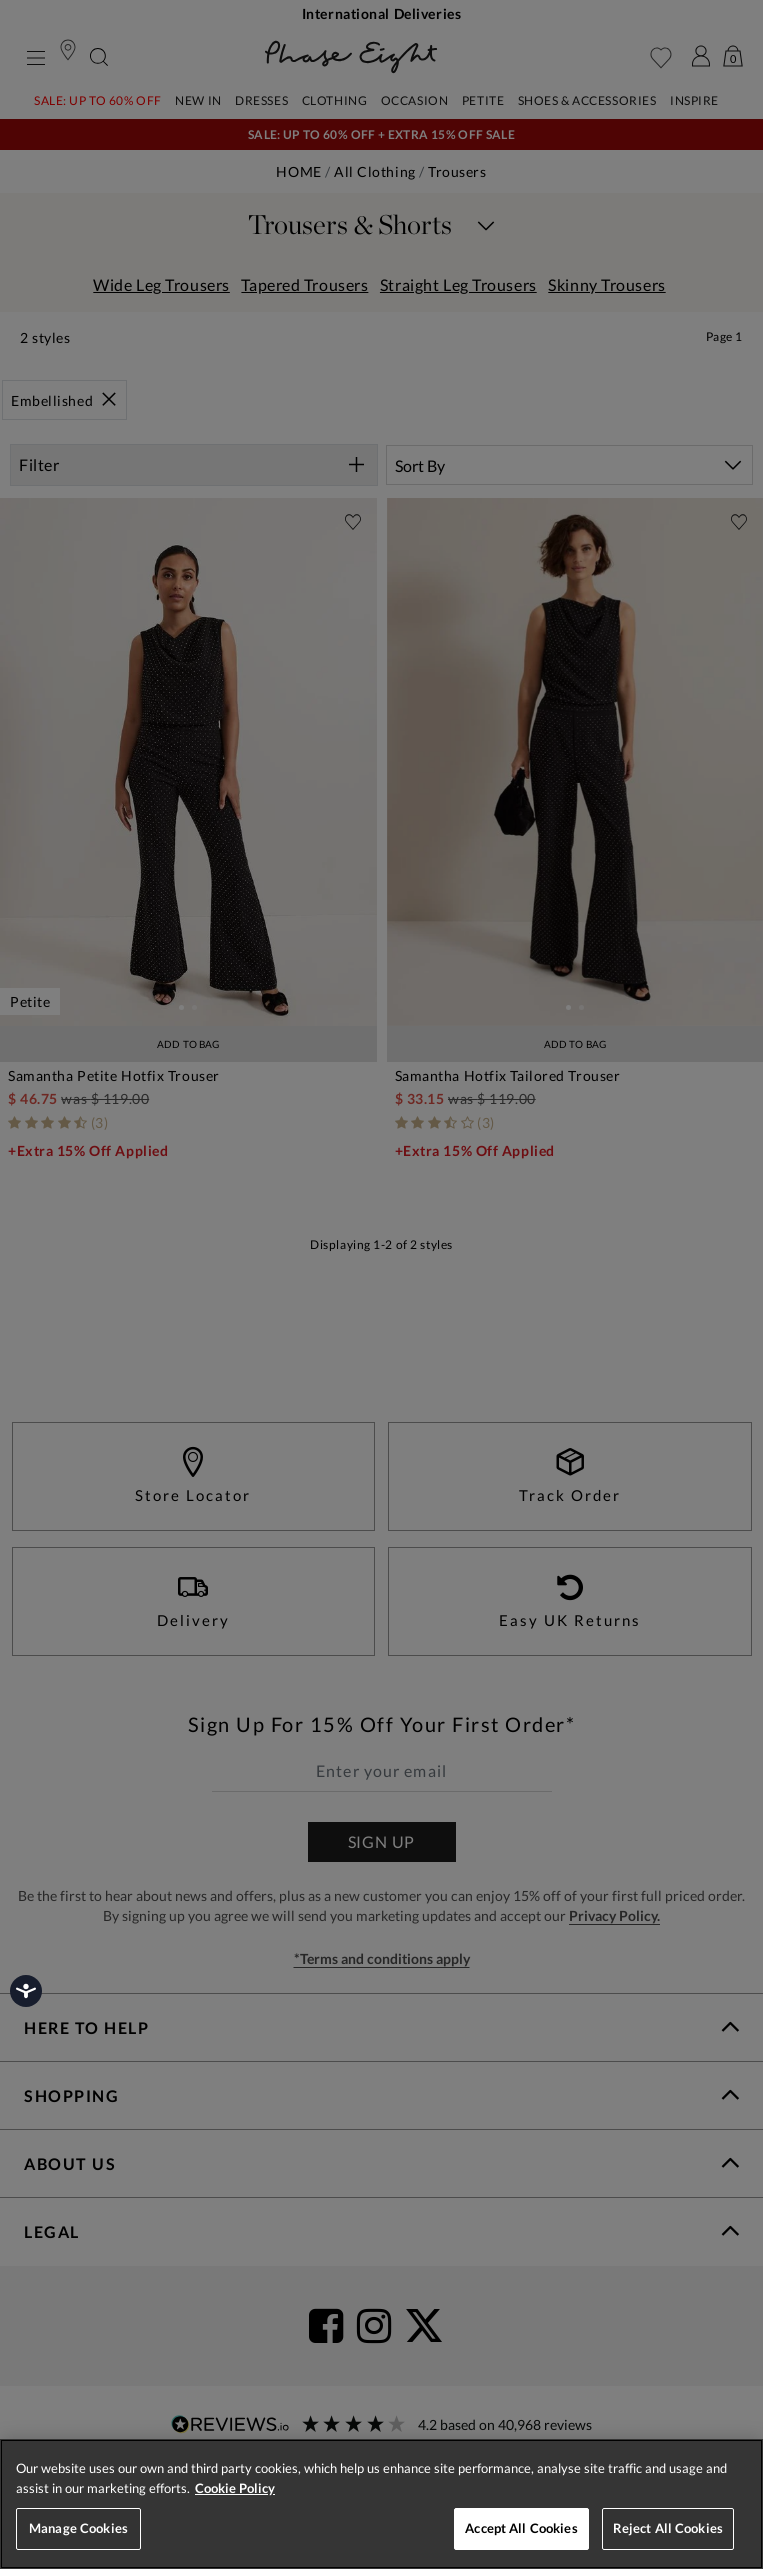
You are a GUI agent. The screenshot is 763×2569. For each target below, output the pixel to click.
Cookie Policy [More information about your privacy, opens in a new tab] (235, 2488)
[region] (381, 2504)
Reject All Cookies (668, 2528)
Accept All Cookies (521, 2528)
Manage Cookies (78, 2528)
